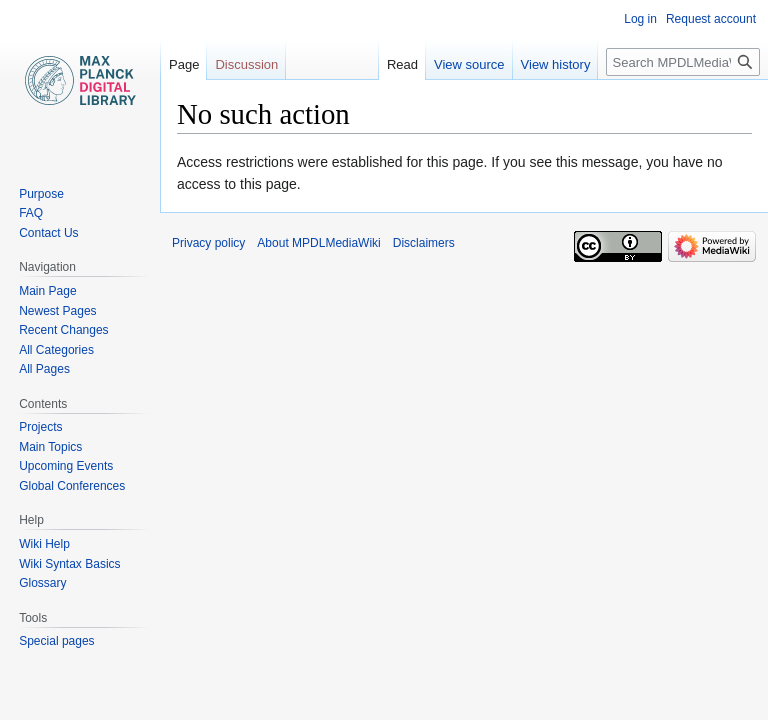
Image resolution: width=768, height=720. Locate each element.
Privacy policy (208, 243)
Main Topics (50, 447)
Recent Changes (63, 330)
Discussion (246, 64)
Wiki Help (44, 544)
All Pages (44, 369)
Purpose (41, 194)
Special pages (56, 641)
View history (556, 64)
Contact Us (48, 233)
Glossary (42, 583)
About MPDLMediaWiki (318, 243)
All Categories (56, 350)
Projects (40, 427)
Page (184, 64)
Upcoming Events (66, 466)
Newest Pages (57, 311)
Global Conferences (72, 486)
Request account (711, 19)
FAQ (31, 213)
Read (402, 64)
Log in (640, 19)
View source (469, 64)
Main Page (47, 291)
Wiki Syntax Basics (69, 564)
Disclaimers (424, 243)
